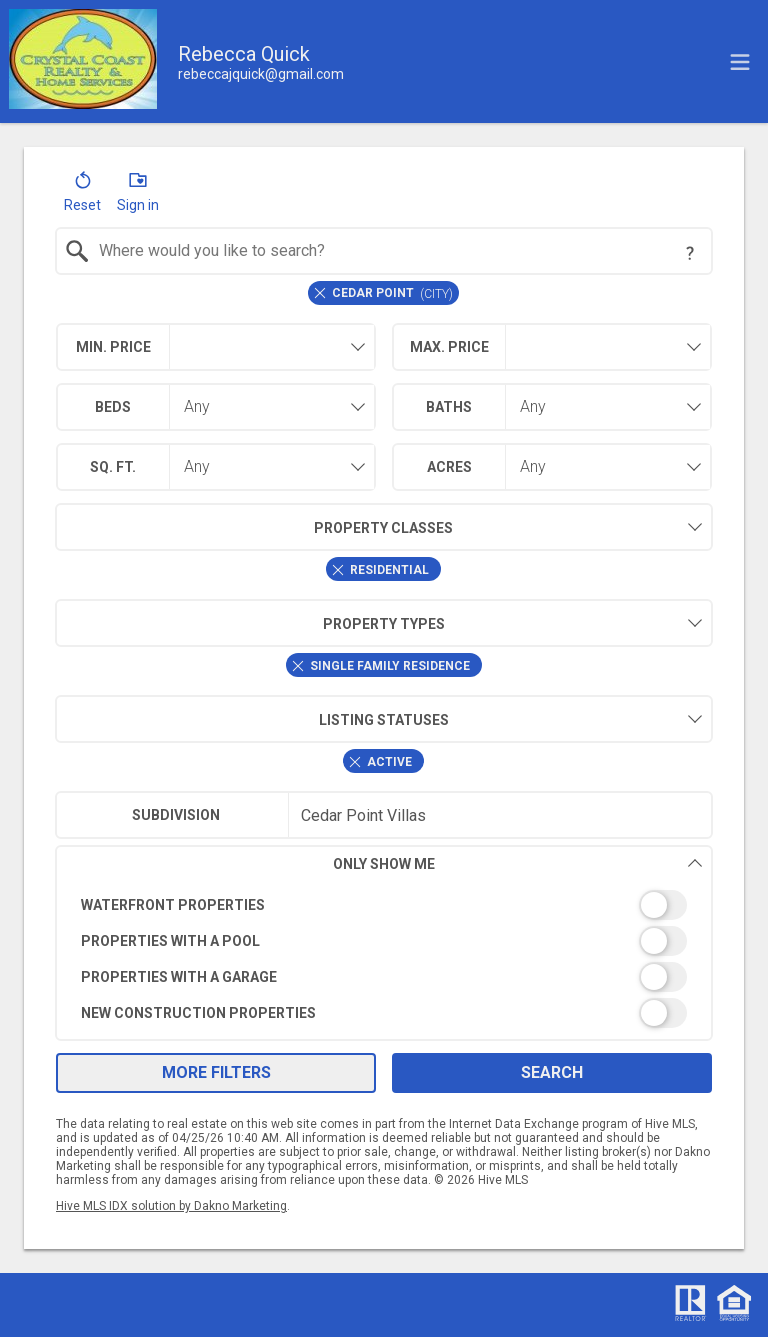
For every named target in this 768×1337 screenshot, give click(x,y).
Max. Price (449, 347)
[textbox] (396, 251)
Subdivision (176, 815)
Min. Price (113, 347)
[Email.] (261, 74)
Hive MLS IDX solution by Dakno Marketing (171, 1206)
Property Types (250, 623)
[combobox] (384, 251)
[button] (82, 196)
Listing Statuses (252, 719)
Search (552, 1072)
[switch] (384, 905)
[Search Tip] (690, 253)
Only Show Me (518, 863)
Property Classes (254, 527)
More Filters (216, 1072)
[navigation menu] (740, 62)
